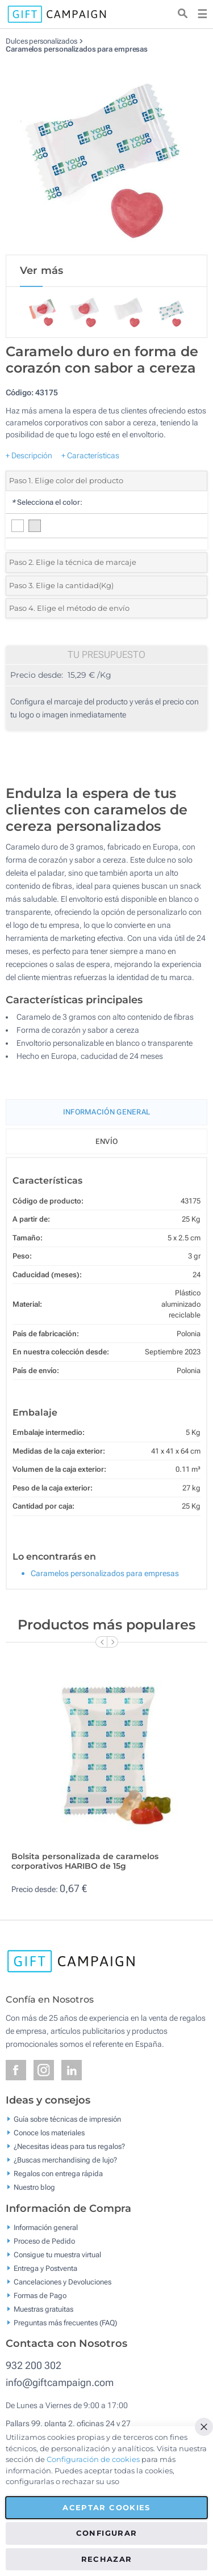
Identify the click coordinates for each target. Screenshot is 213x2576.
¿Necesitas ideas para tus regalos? (69, 2146)
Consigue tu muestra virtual (57, 2254)
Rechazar (106, 2559)
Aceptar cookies (106, 2507)
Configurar (106, 2532)
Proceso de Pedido (44, 2240)
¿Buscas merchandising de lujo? (65, 2160)
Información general (46, 2227)
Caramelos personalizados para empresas (77, 49)
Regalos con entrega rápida (58, 2173)
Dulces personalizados (41, 41)
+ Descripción (29, 455)
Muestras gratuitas (43, 2308)
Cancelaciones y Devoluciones (62, 2281)
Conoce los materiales (49, 2133)
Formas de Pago (40, 2295)
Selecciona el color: (46, 502)
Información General (107, 1112)
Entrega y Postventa (45, 2267)
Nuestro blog (34, 2187)
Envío (106, 1141)
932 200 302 (33, 2365)
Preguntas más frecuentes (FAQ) (65, 2322)
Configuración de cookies (93, 2459)
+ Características (90, 455)
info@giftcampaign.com (60, 2382)
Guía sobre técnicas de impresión (67, 2119)
